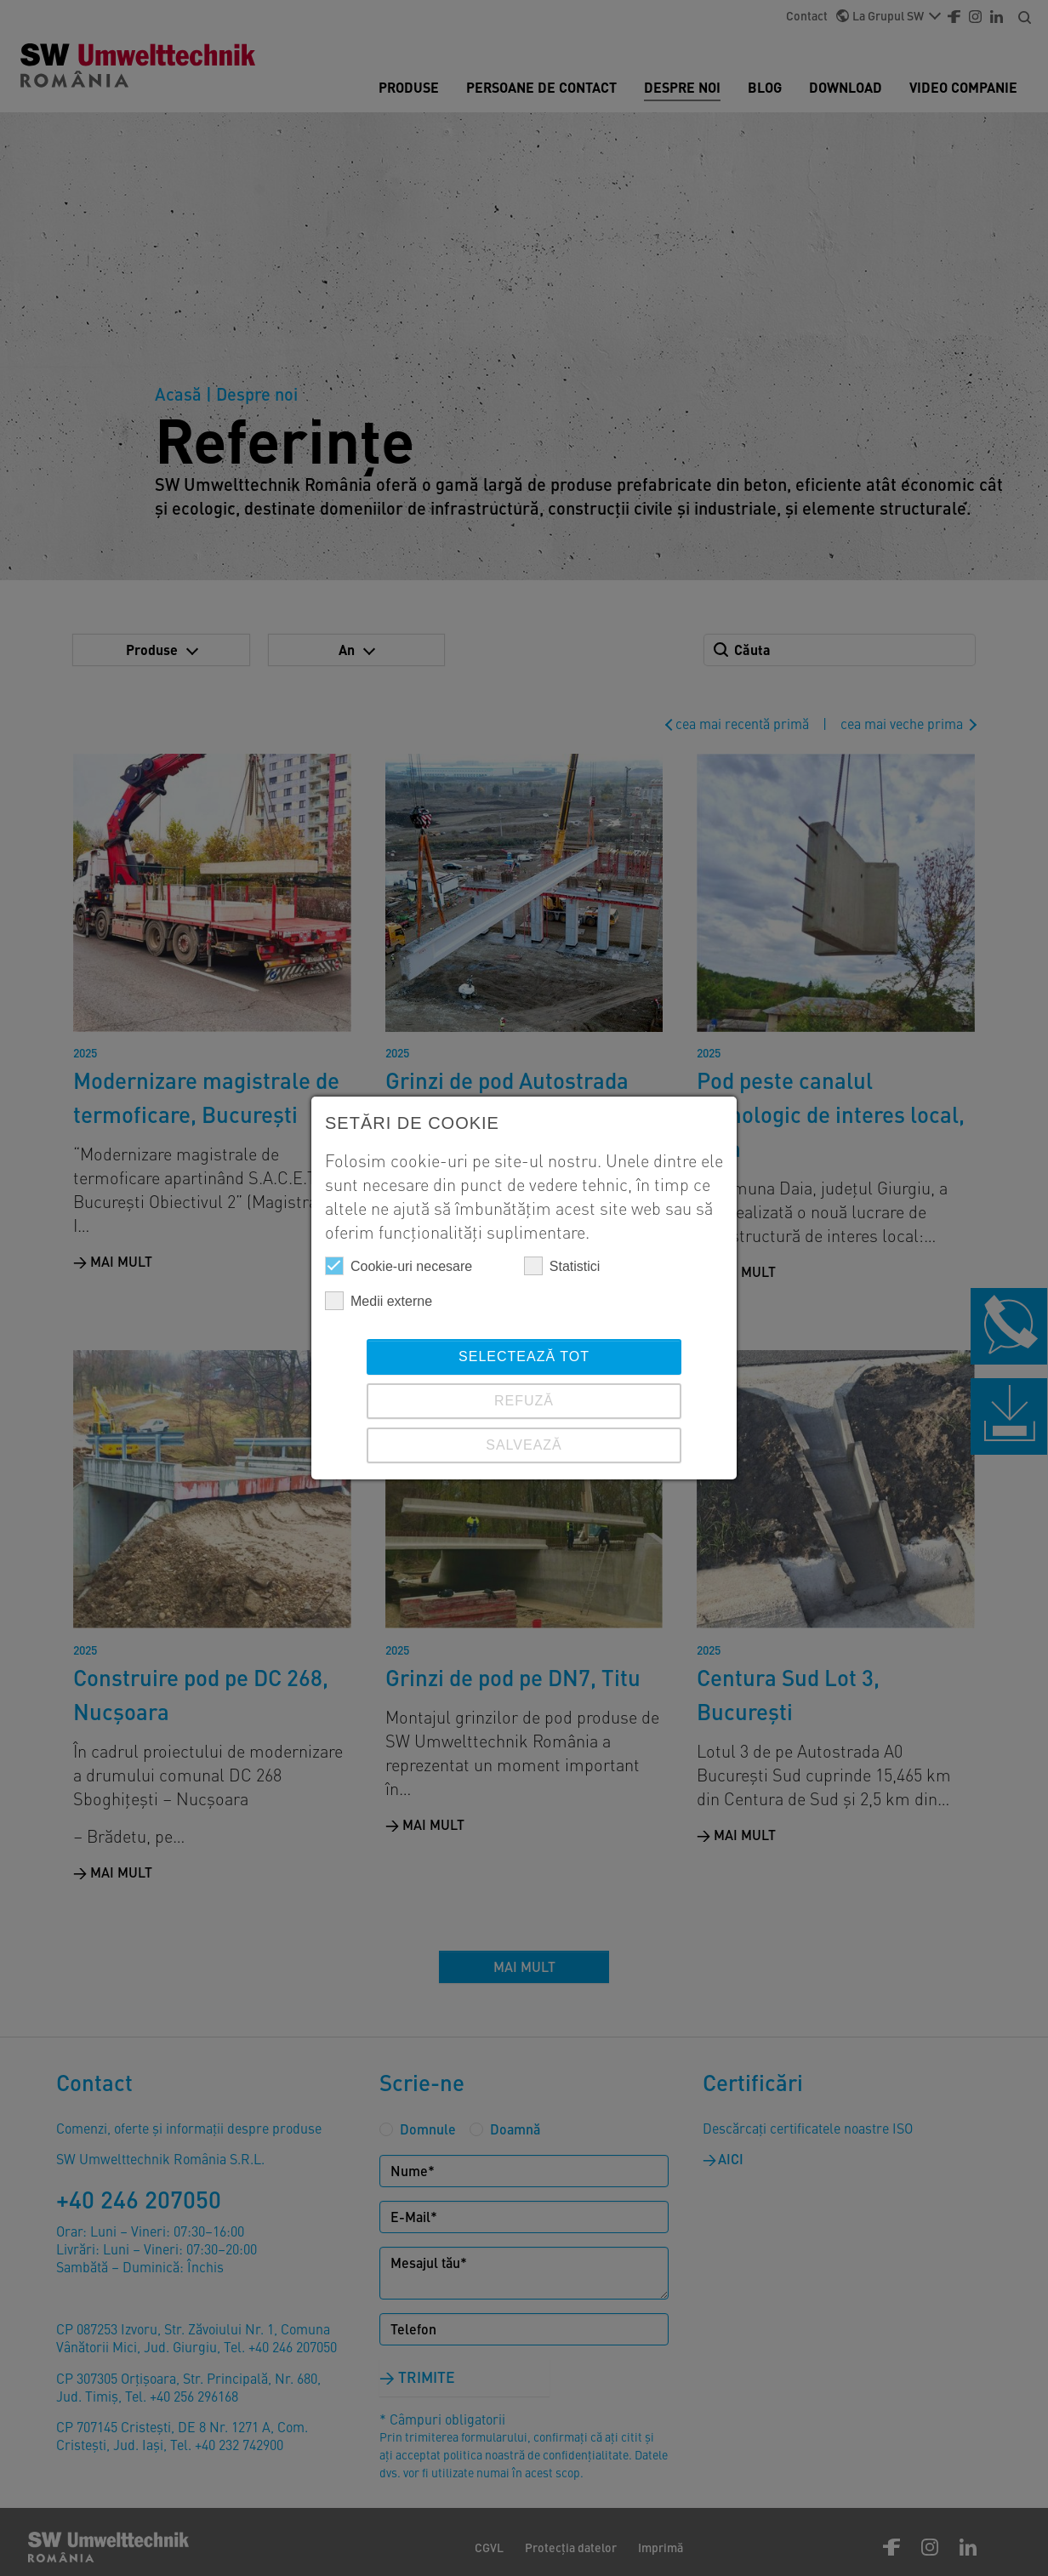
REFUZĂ (524, 1400)
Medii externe (378, 1300)
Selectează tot (524, 1356)
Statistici (562, 1266)
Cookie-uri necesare (398, 1266)
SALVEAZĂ (524, 1445)
